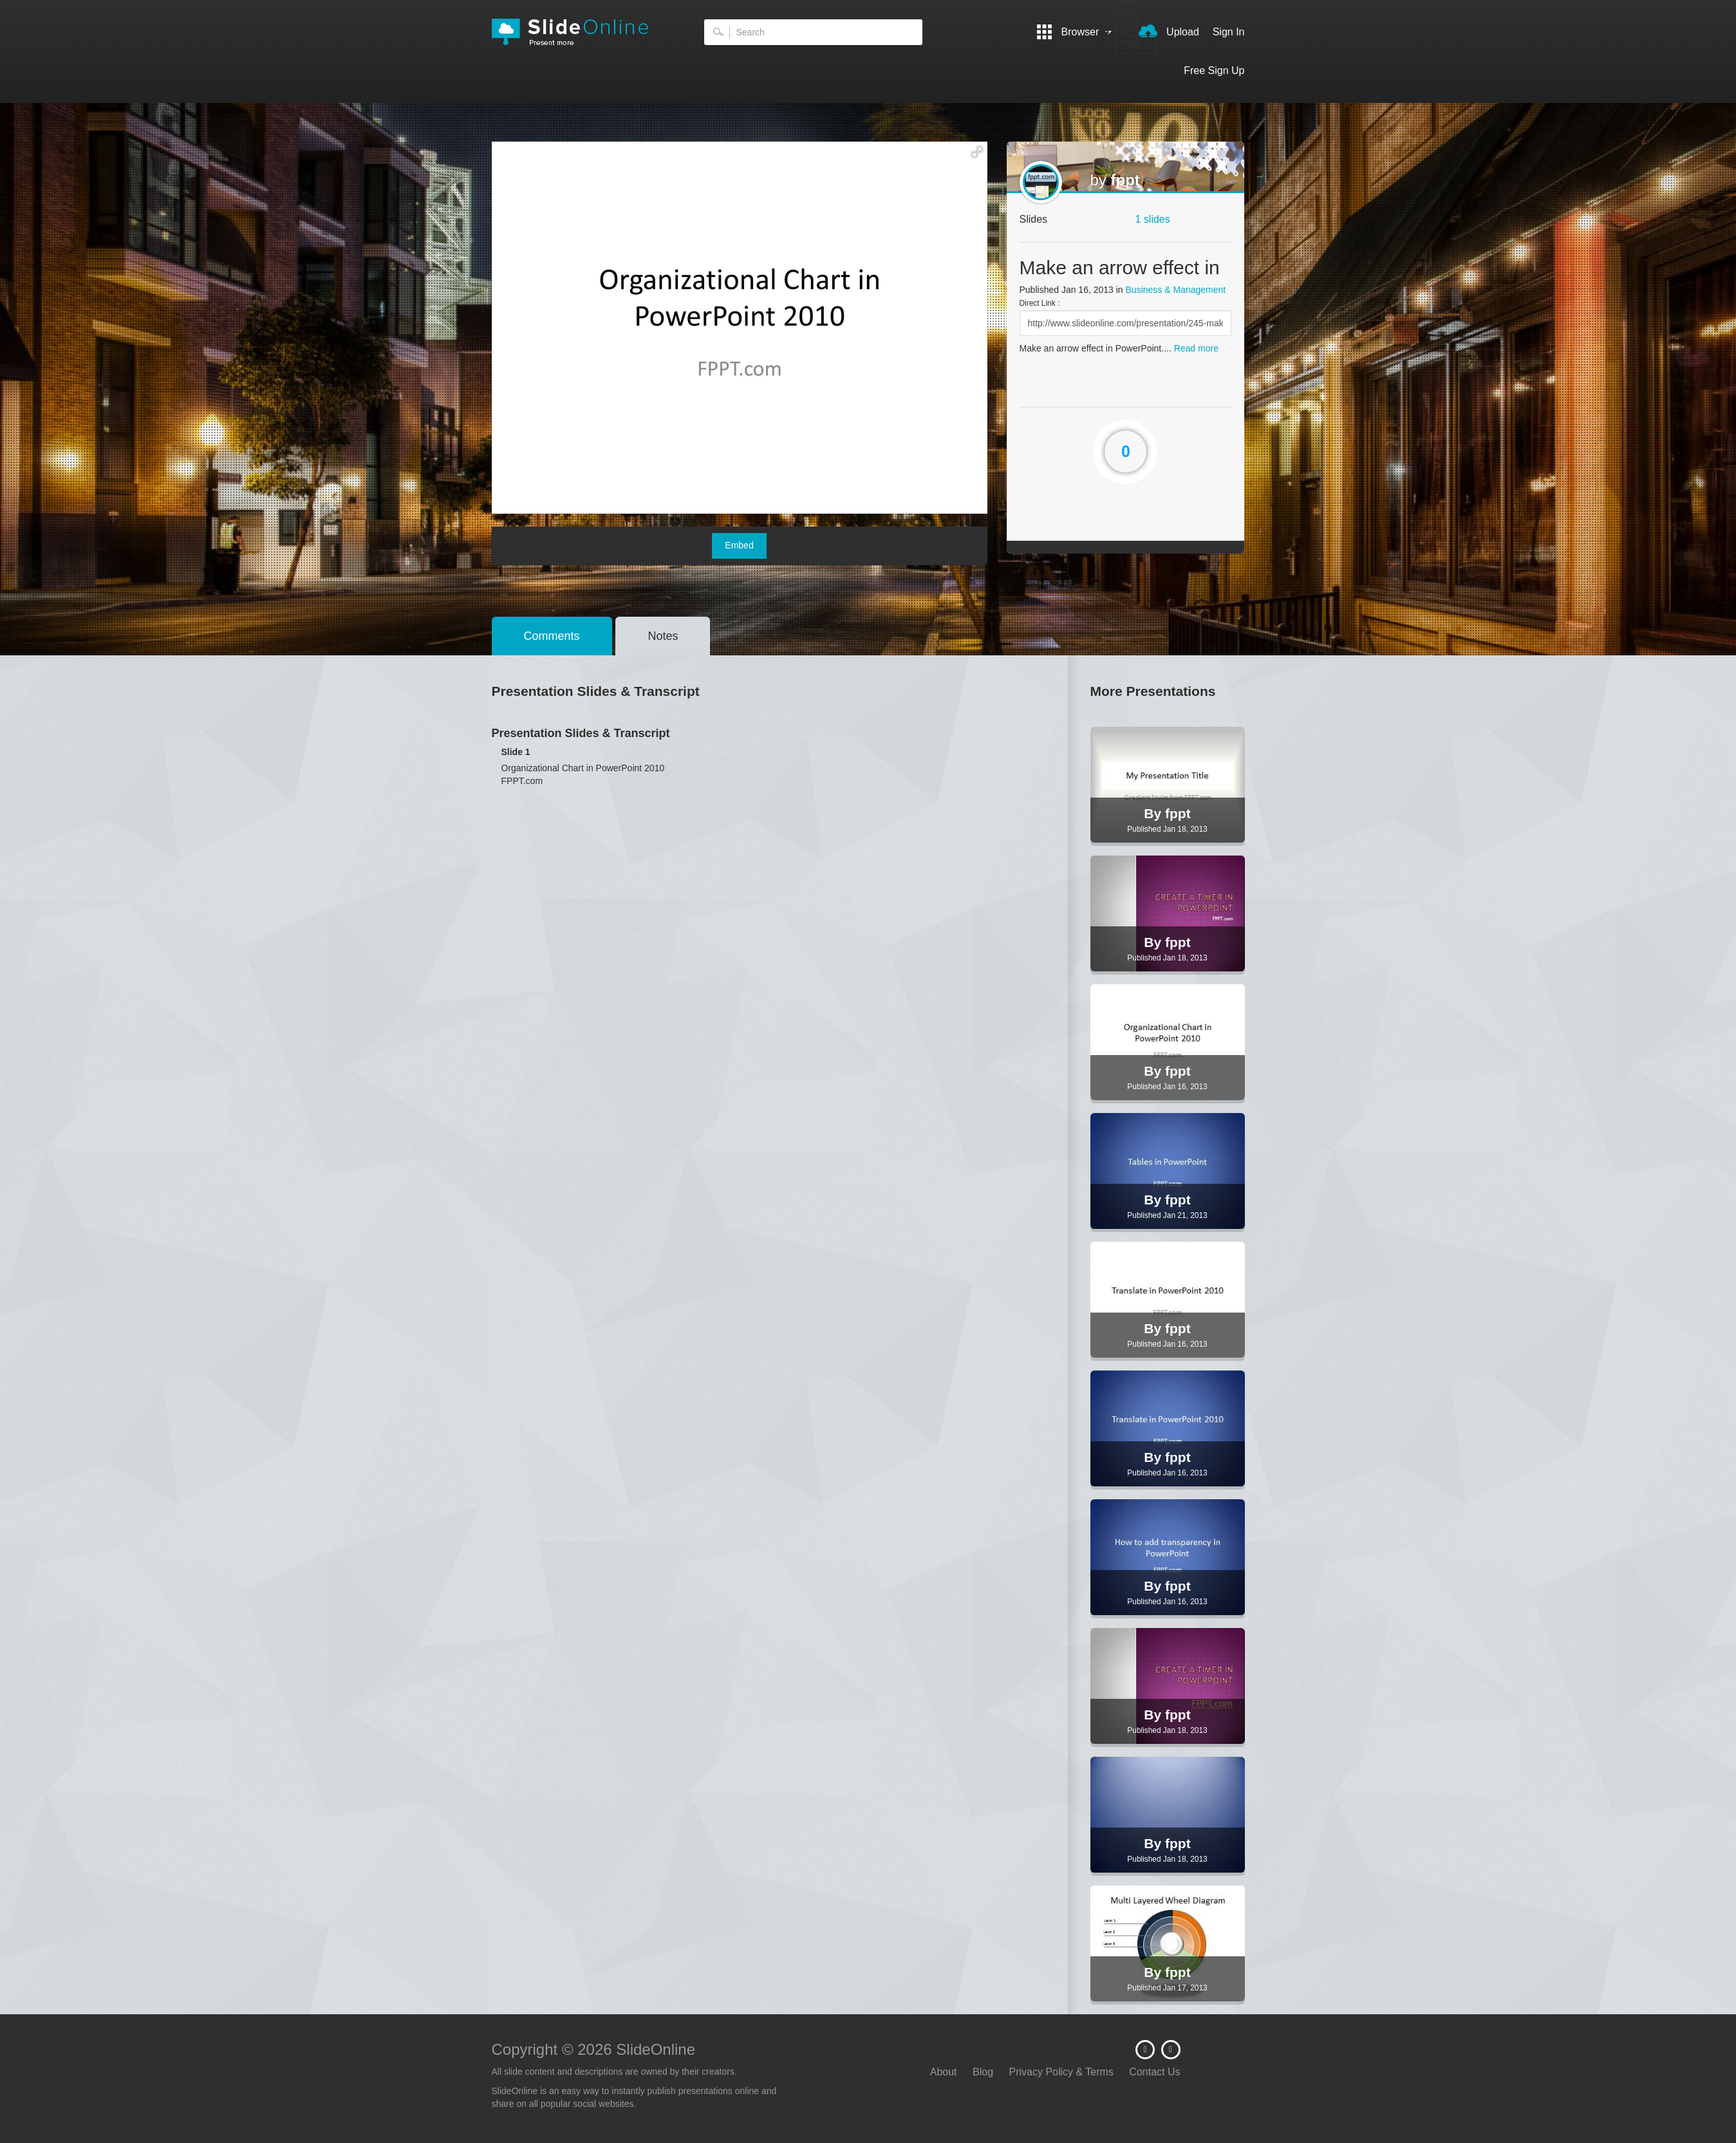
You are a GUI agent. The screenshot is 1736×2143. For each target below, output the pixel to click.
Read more (1196, 348)
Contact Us (1154, 2071)
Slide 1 (515, 752)
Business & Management (1176, 290)
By (1154, 813)
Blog (983, 2071)
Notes (663, 636)
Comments (552, 636)
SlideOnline (579, 32)
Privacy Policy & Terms (1061, 2071)
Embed (739, 545)
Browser (1074, 31)
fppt (1125, 180)
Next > (1137, 45)
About (943, 2071)
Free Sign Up (1214, 70)
